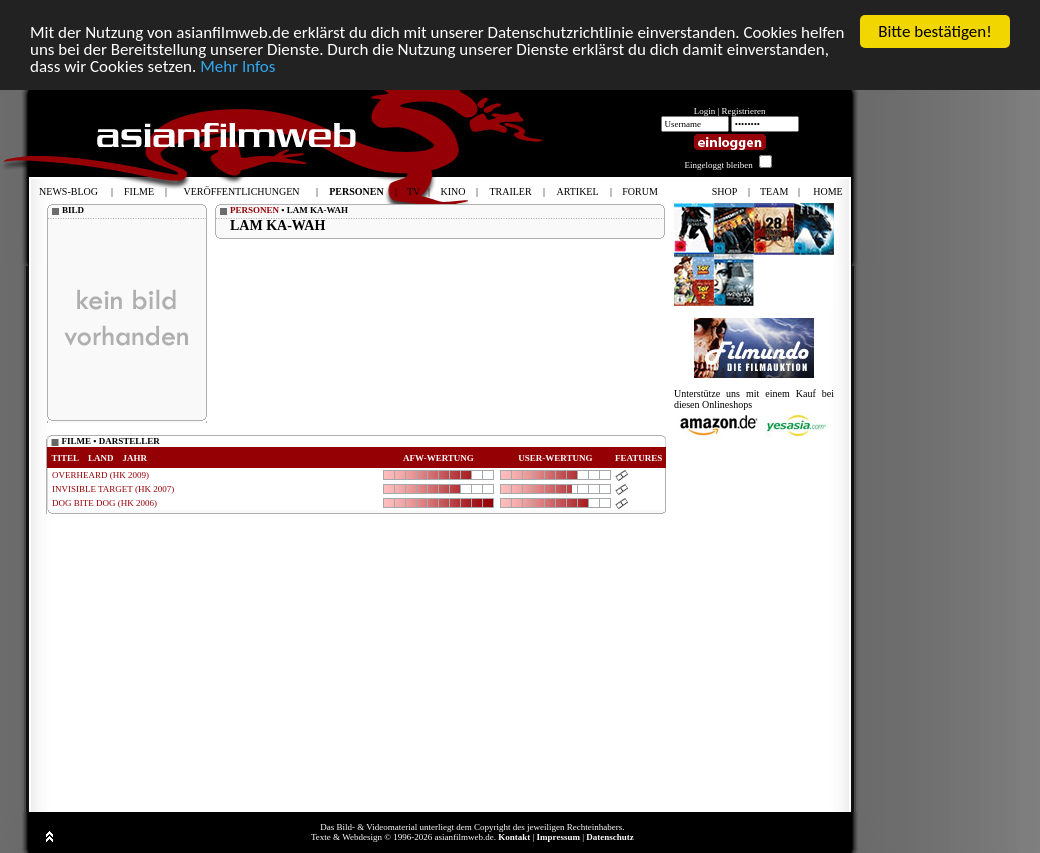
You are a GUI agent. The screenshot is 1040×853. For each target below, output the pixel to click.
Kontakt (514, 837)
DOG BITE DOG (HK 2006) (104, 503)
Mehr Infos (237, 66)
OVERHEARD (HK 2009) (100, 475)
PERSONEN (254, 210)
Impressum (558, 837)
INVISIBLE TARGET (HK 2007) (113, 489)
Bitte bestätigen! (935, 31)
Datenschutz (610, 837)
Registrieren (744, 111)
